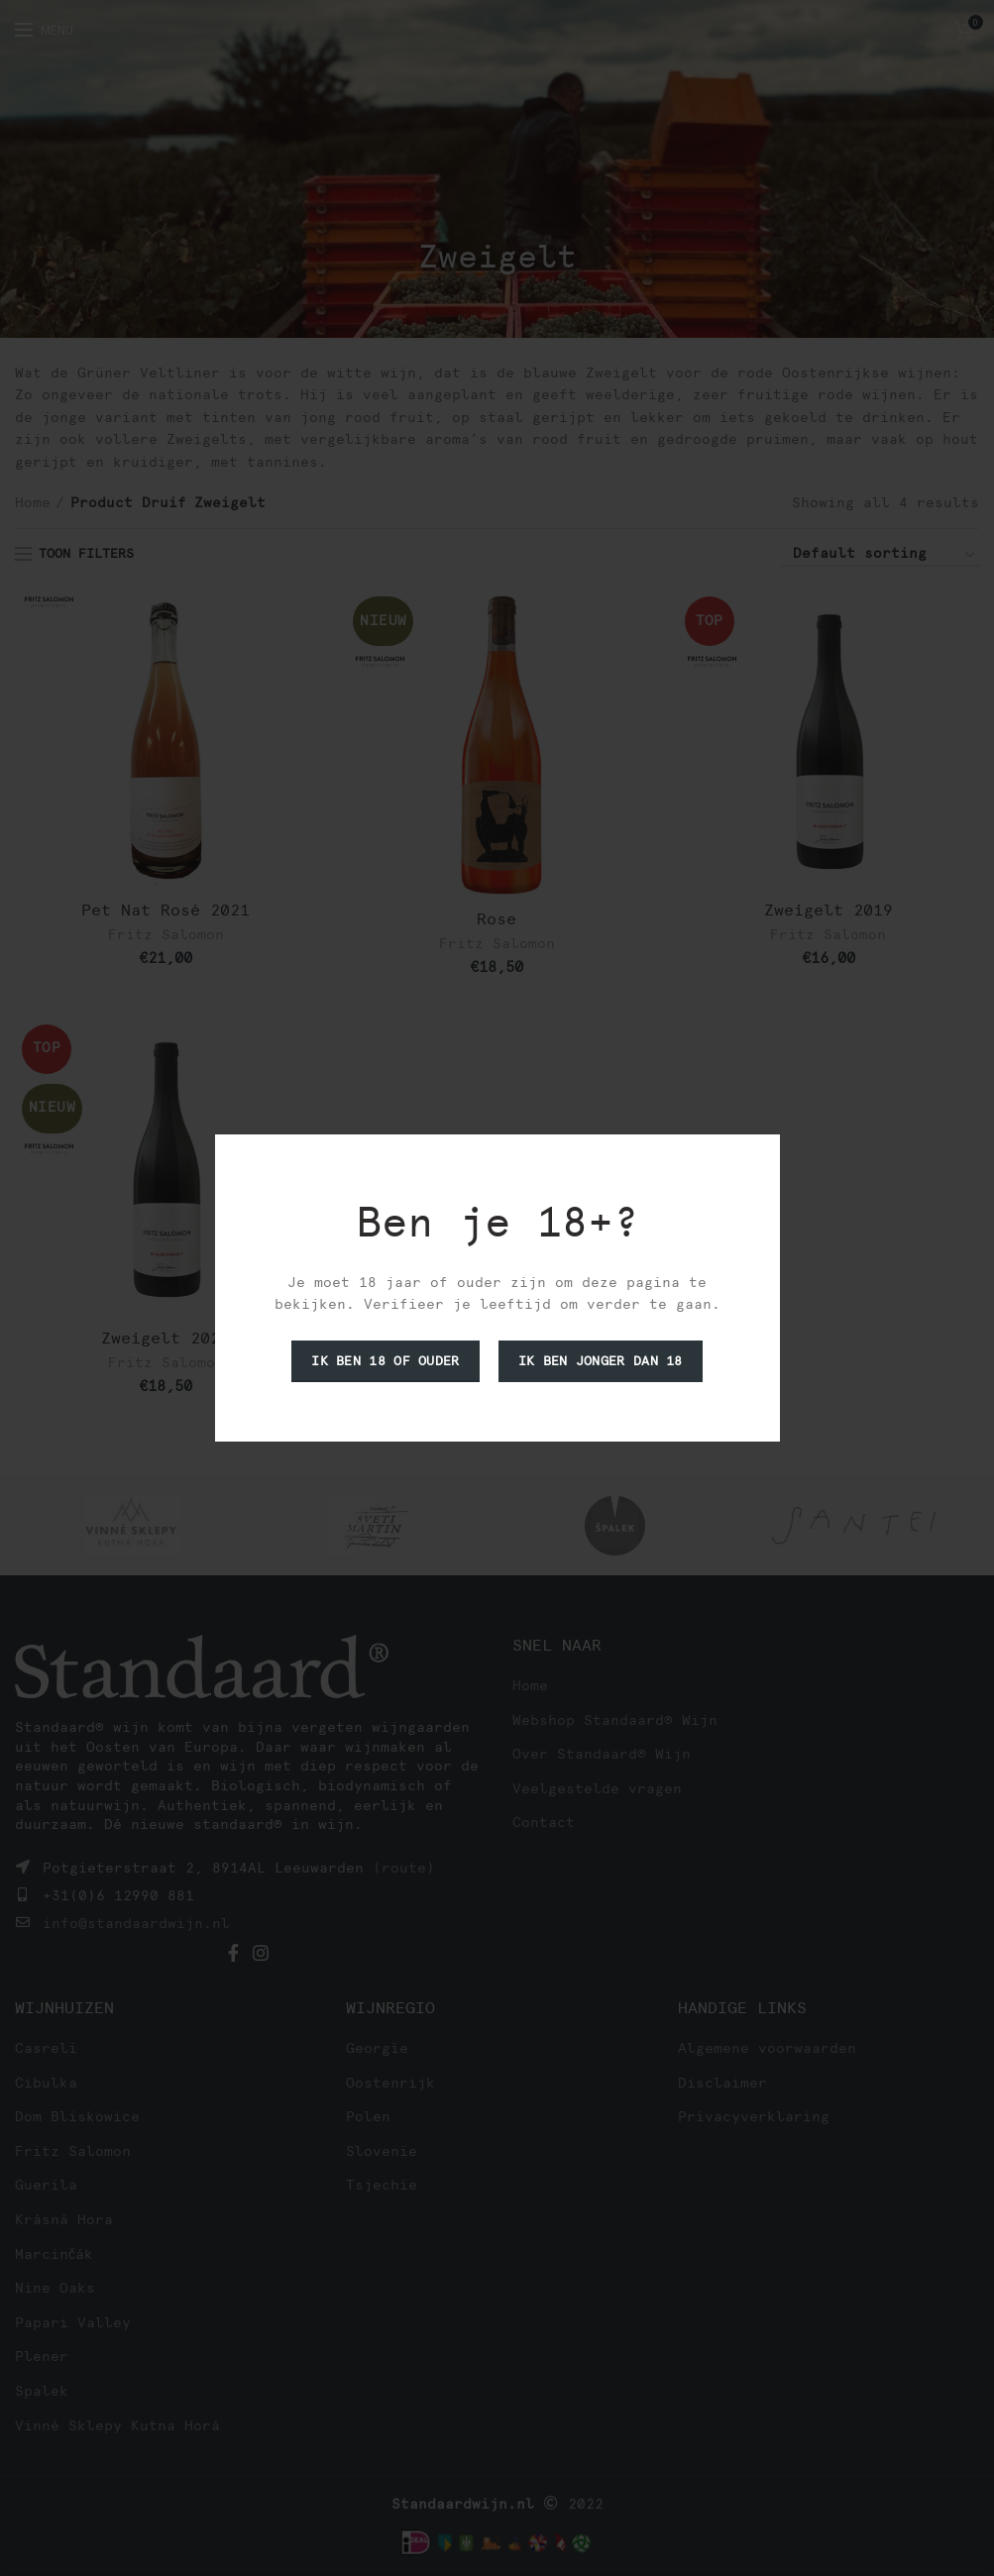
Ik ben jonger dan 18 (600, 1360)
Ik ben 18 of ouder (385, 1360)
